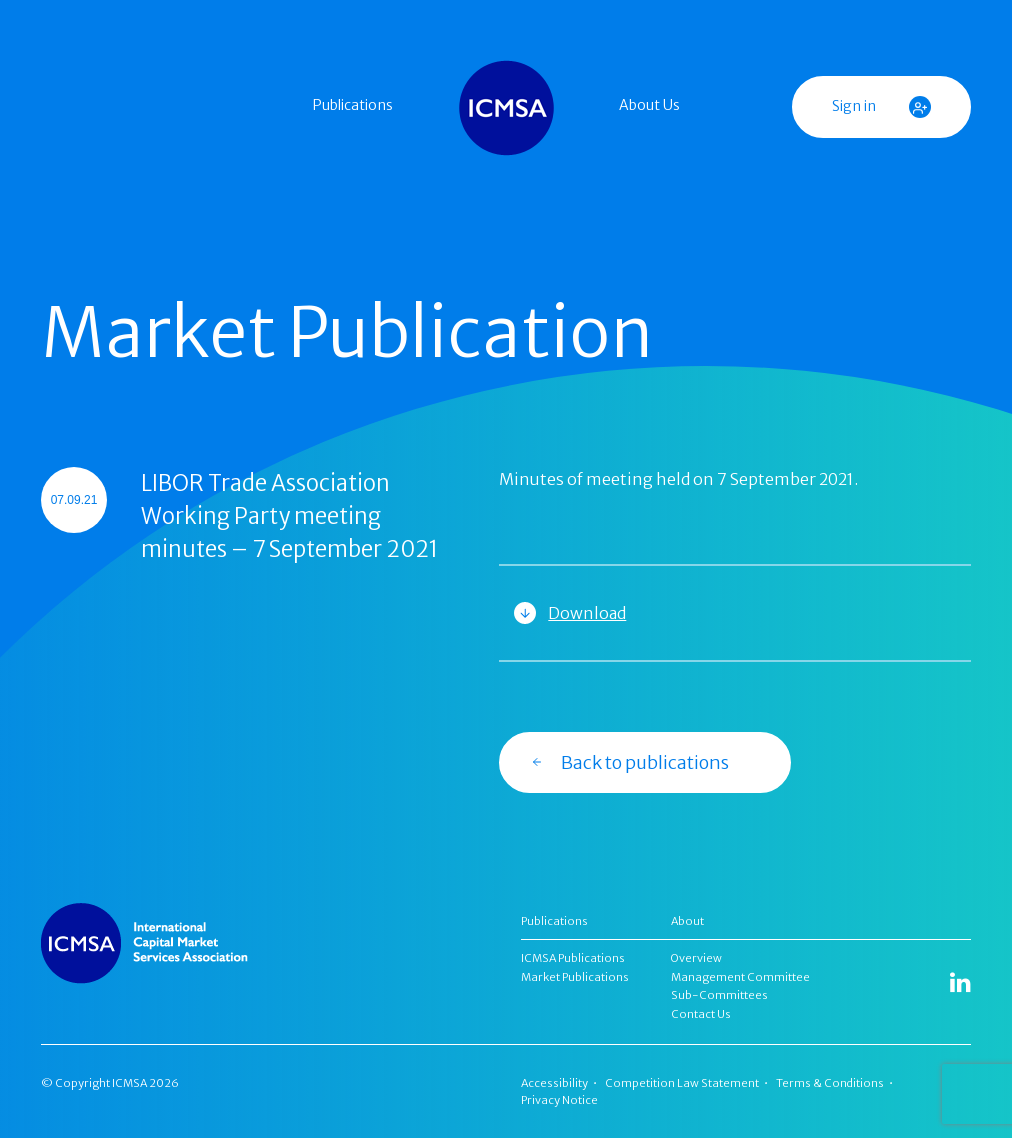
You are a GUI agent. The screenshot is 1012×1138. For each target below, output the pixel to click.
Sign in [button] (881, 107)
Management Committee (740, 977)
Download (587, 613)
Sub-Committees (719, 995)
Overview (696, 958)
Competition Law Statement (682, 1083)
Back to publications (630, 762)
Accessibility (554, 1083)
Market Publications (575, 977)
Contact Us (701, 1014)
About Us (649, 105)
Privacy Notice (559, 1100)
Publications (353, 105)
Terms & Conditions (830, 1083)
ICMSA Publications (573, 958)
